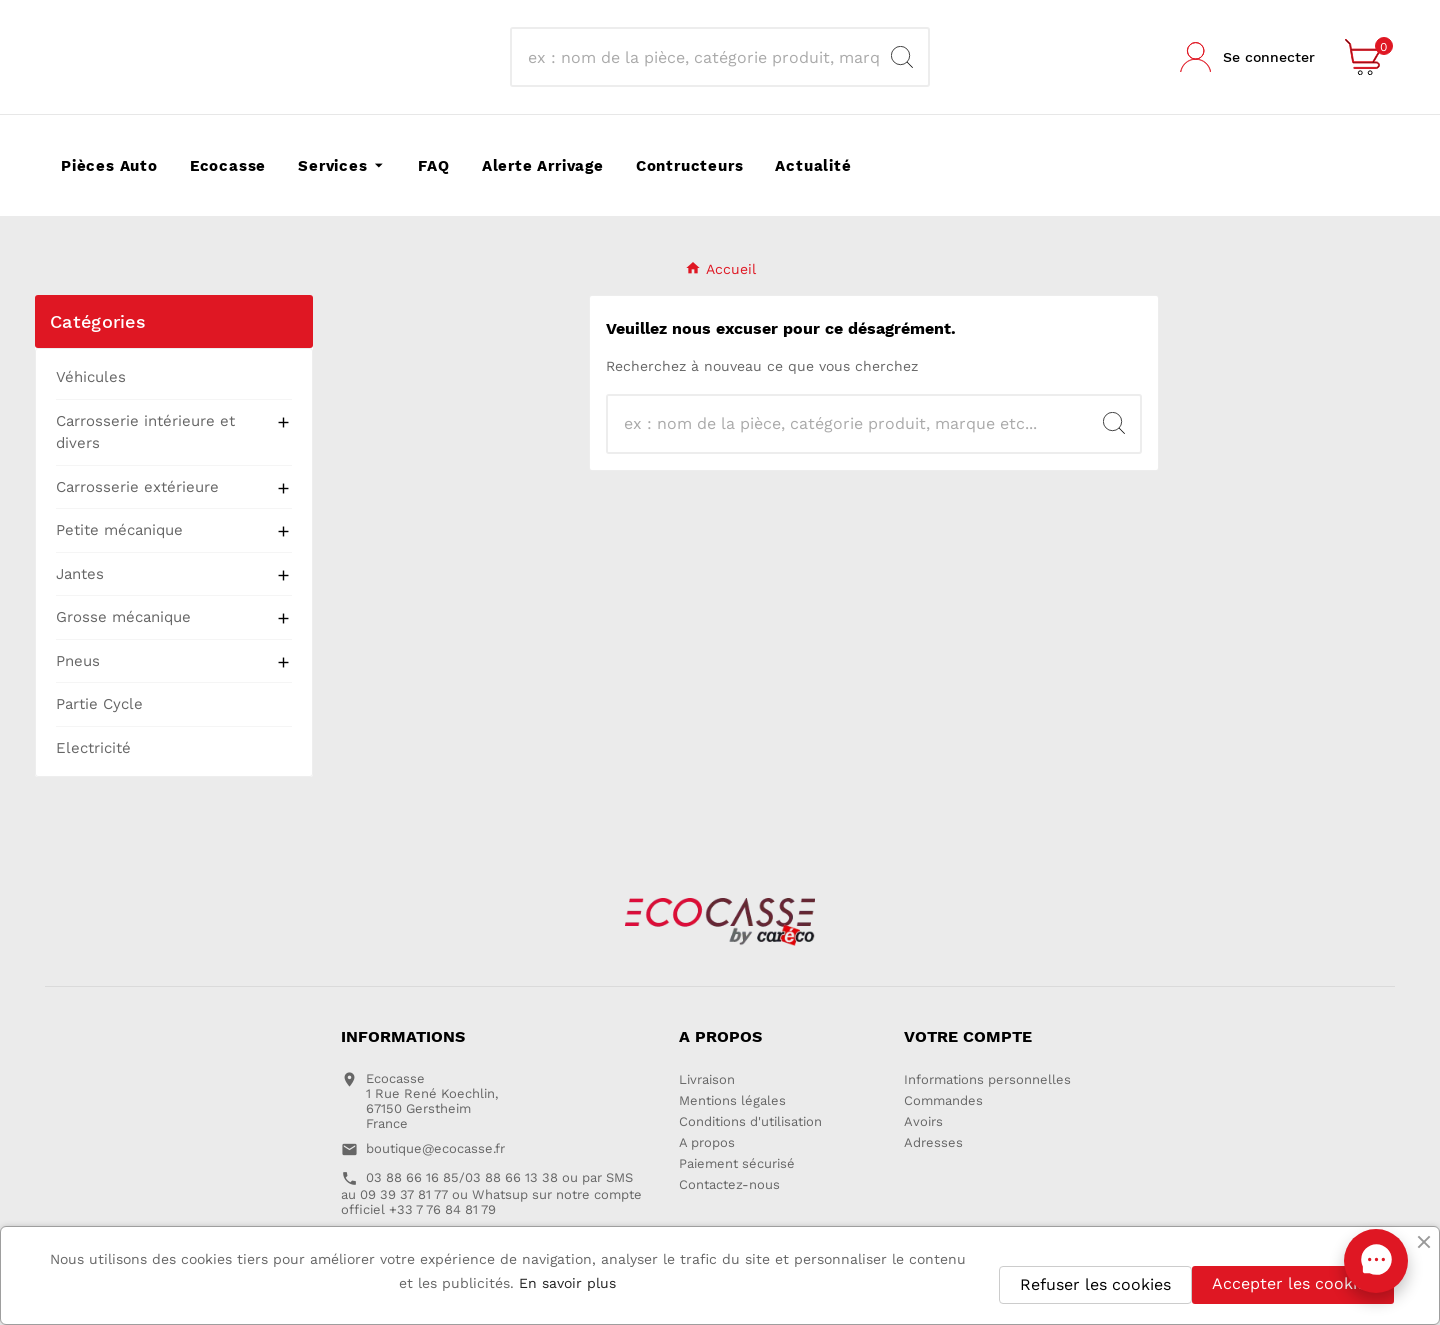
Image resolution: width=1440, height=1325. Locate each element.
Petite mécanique (119, 530)
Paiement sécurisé (737, 1163)
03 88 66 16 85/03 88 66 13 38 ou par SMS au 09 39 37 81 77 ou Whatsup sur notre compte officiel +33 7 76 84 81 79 (491, 1193)
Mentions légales (732, 1100)
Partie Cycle (99, 704)
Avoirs (923, 1121)
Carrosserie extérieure (137, 487)
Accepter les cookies (1293, 1283)
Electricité (93, 748)
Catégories (98, 321)
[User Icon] (1247, 57)
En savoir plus (567, 1283)
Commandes (943, 1100)
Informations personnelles (987, 1079)
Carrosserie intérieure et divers (145, 432)
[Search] (902, 57)
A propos (707, 1142)
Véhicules (91, 377)
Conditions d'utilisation (750, 1121)
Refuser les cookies (1095, 1284)
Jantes (80, 574)
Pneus (78, 661)
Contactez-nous (729, 1184)
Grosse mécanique (123, 617)
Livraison (707, 1079)
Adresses (933, 1142)
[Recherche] (701, 57)
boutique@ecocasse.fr (435, 1148)
